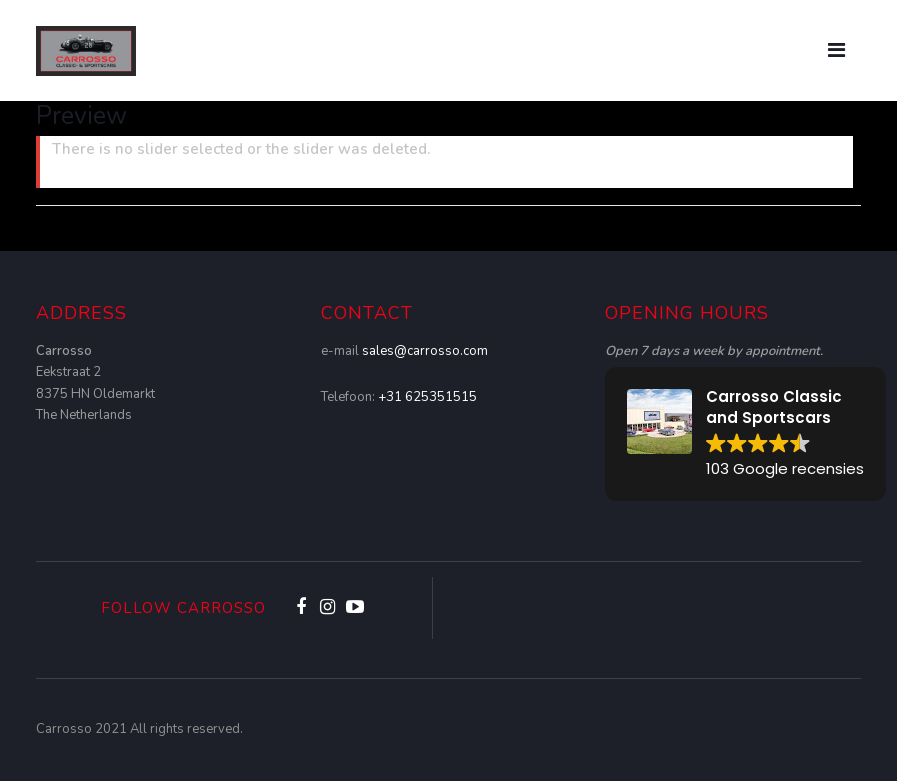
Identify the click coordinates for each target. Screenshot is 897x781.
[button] (745, 434)
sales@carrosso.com (425, 351)
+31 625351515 (427, 397)
